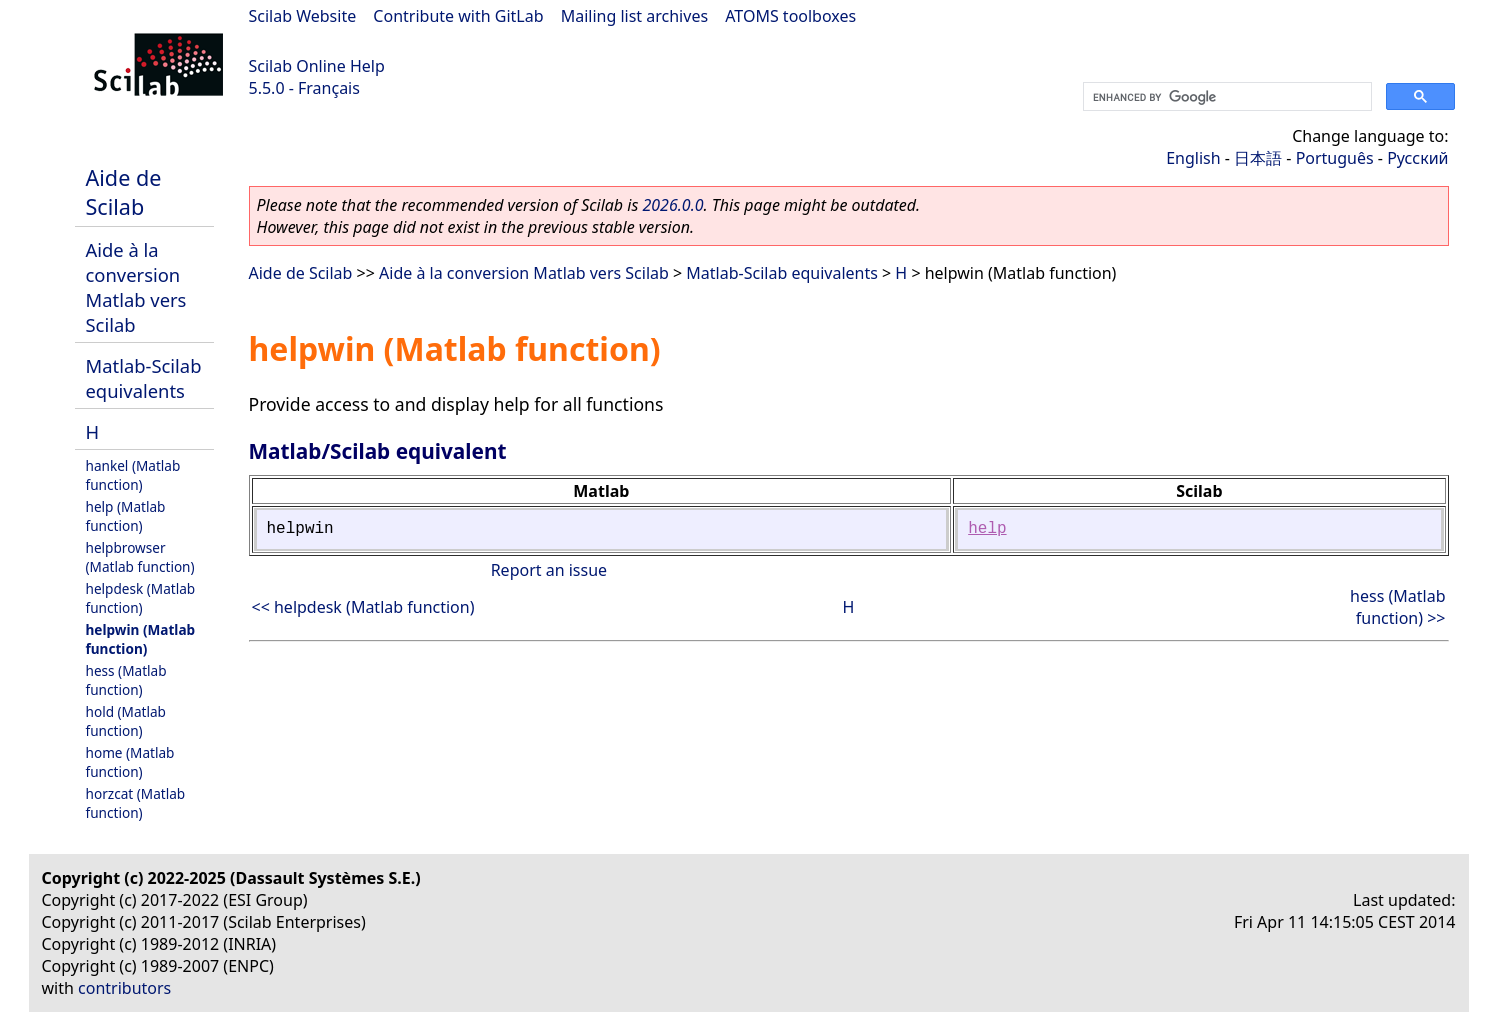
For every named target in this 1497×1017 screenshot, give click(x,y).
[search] (1225, 97)
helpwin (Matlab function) (141, 639)
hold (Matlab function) (126, 721)
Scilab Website (303, 16)
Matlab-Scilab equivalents (144, 378)
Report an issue (549, 570)
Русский (1417, 158)
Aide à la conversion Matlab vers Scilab (136, 287)
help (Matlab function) (126, 516)
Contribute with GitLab (458, 16)
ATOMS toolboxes (790, 16)
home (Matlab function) (130, 762)
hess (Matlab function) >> (1397, 607)
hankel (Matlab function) (133, 475)
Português (1335, 158)
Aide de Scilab (124, 192)
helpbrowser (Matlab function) (140, 557)
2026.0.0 (672, 205)
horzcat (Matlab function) (136, 803)
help (987, 529)
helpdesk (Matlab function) (141, 598)
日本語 (1258, 158)
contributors (124, 988)
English (1193, 158)
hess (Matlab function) (126, 680)
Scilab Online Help (317, 66)
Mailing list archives (634, 16)
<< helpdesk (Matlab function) (363, 607)
